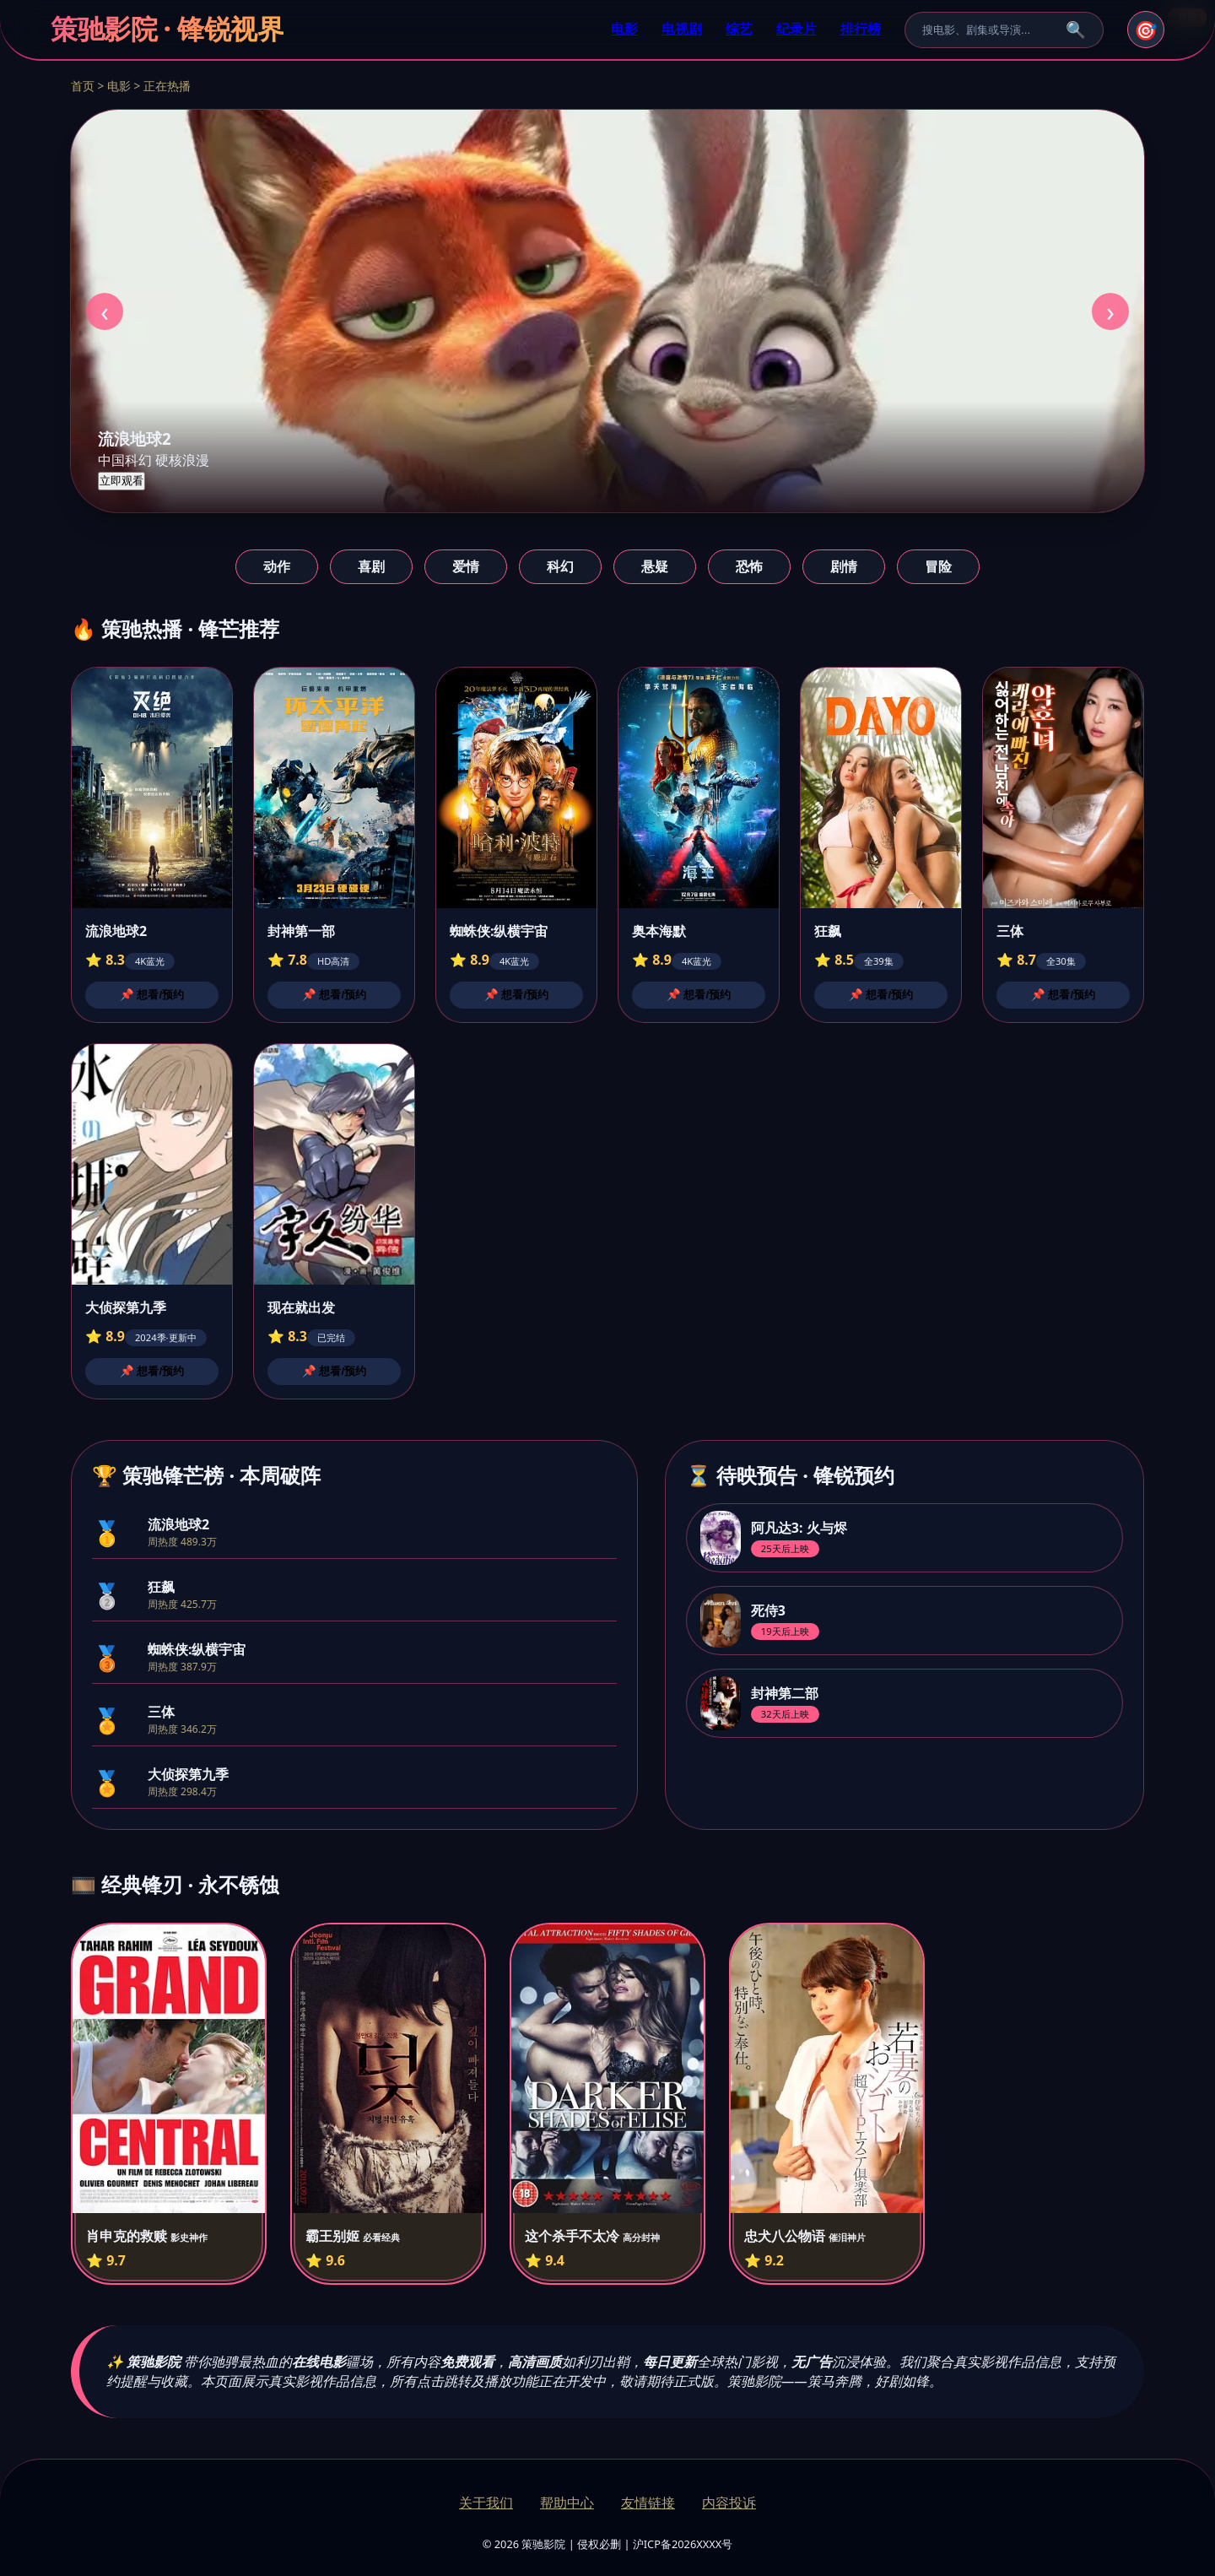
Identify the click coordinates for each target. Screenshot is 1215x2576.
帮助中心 (567, 2502)
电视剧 (682, 28)
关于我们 (486, 2502)
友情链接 (648, 2502)
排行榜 (860, 28)
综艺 (739, 28)
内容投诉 (729, 2502)
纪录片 (796, 28)
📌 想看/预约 (152, 994)
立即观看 (121, 480)
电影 (624, 28)
